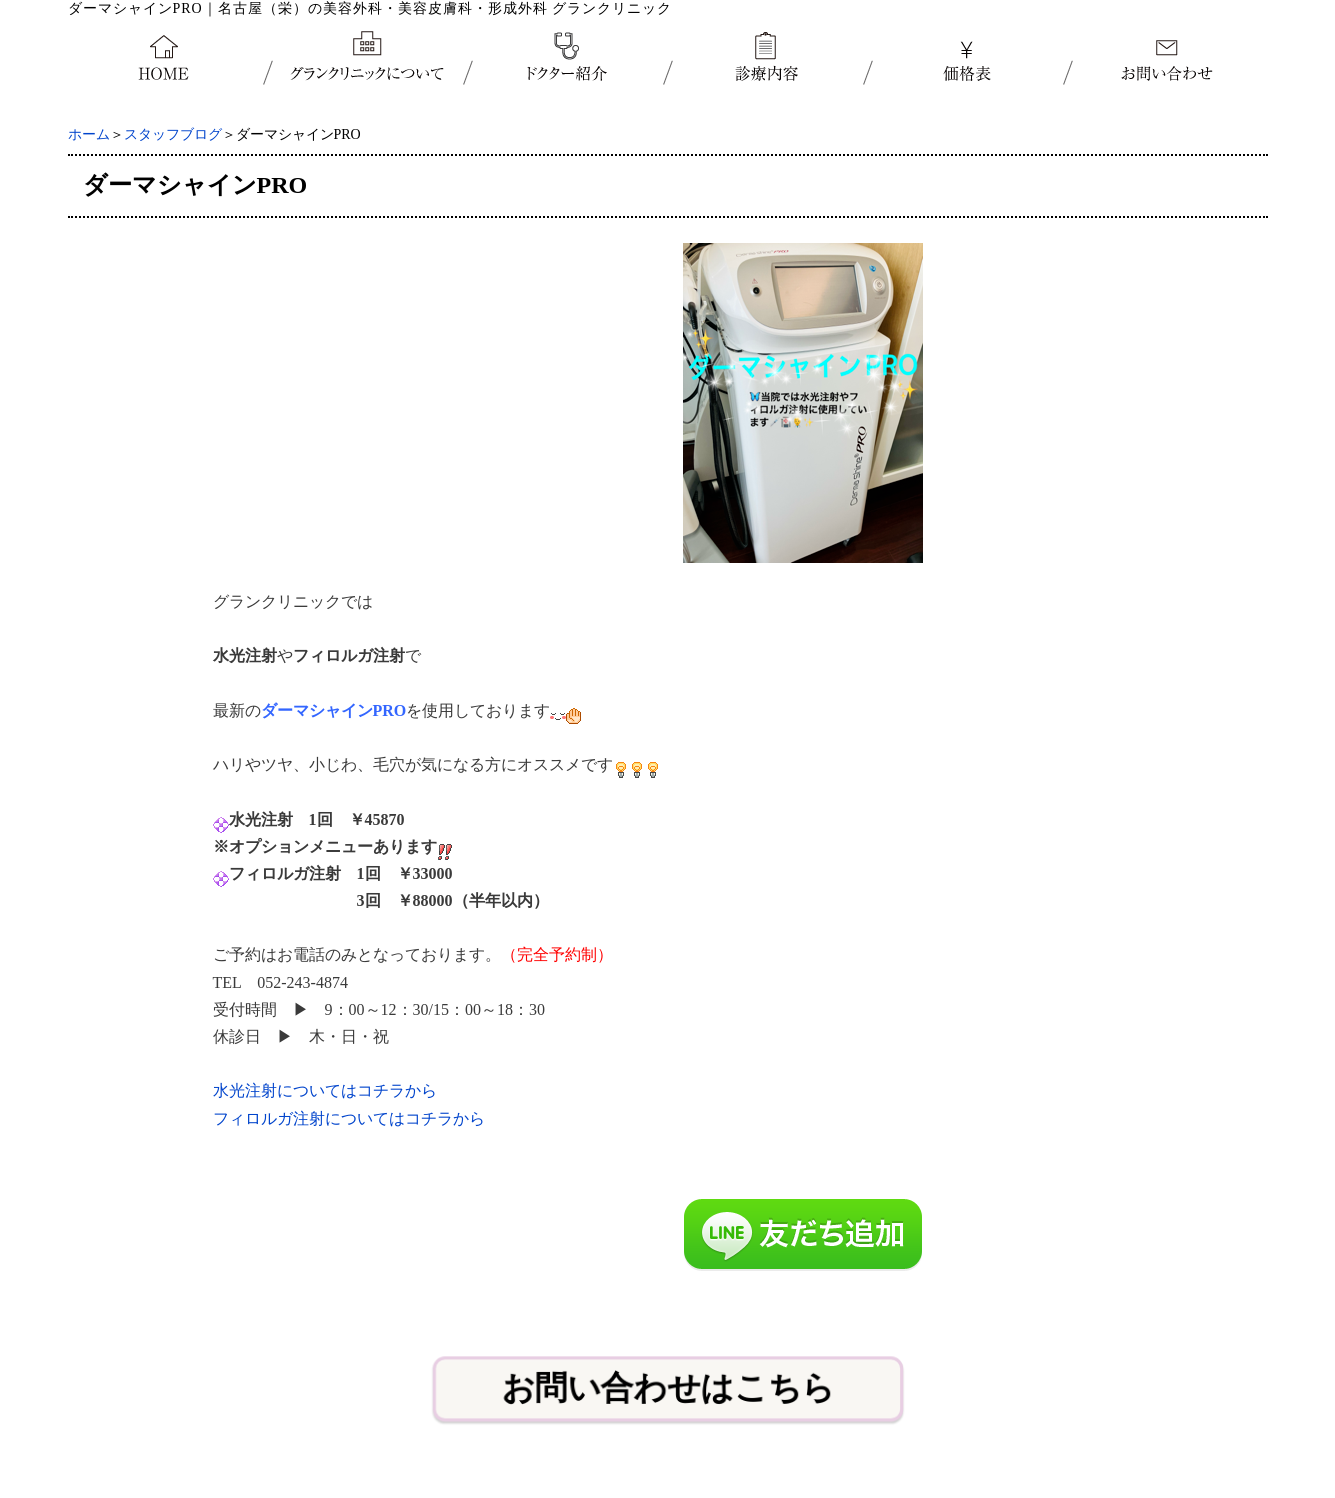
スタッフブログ (173, 134)
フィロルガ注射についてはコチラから (349, 1118)
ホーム (89, 134)
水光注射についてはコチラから (325, 1090)
